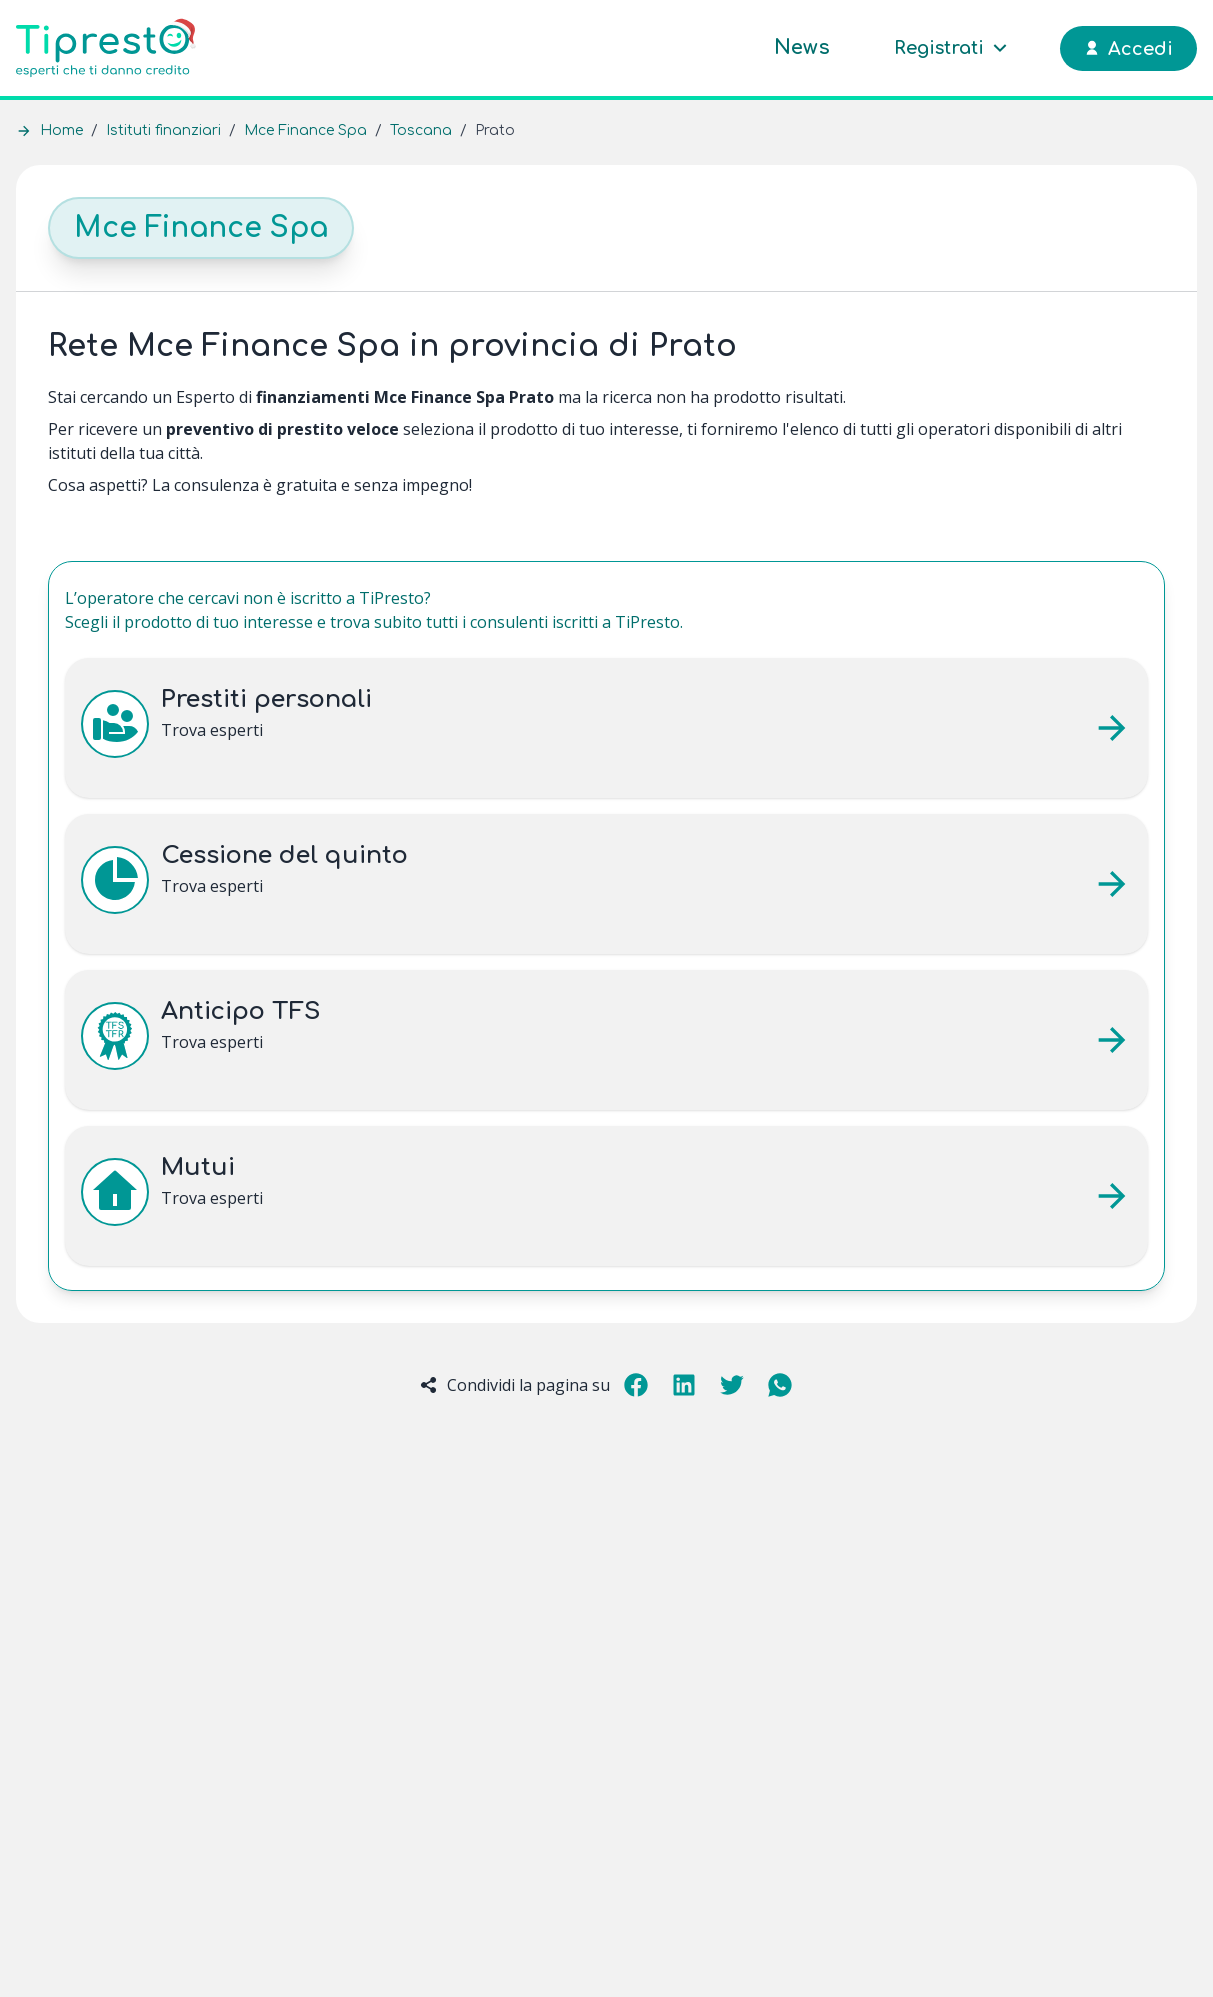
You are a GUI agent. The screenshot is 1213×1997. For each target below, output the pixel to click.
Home (61, 130)
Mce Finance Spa (305, 130)
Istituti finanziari (163, 130)
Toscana (421, 130)
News (802, 47)
